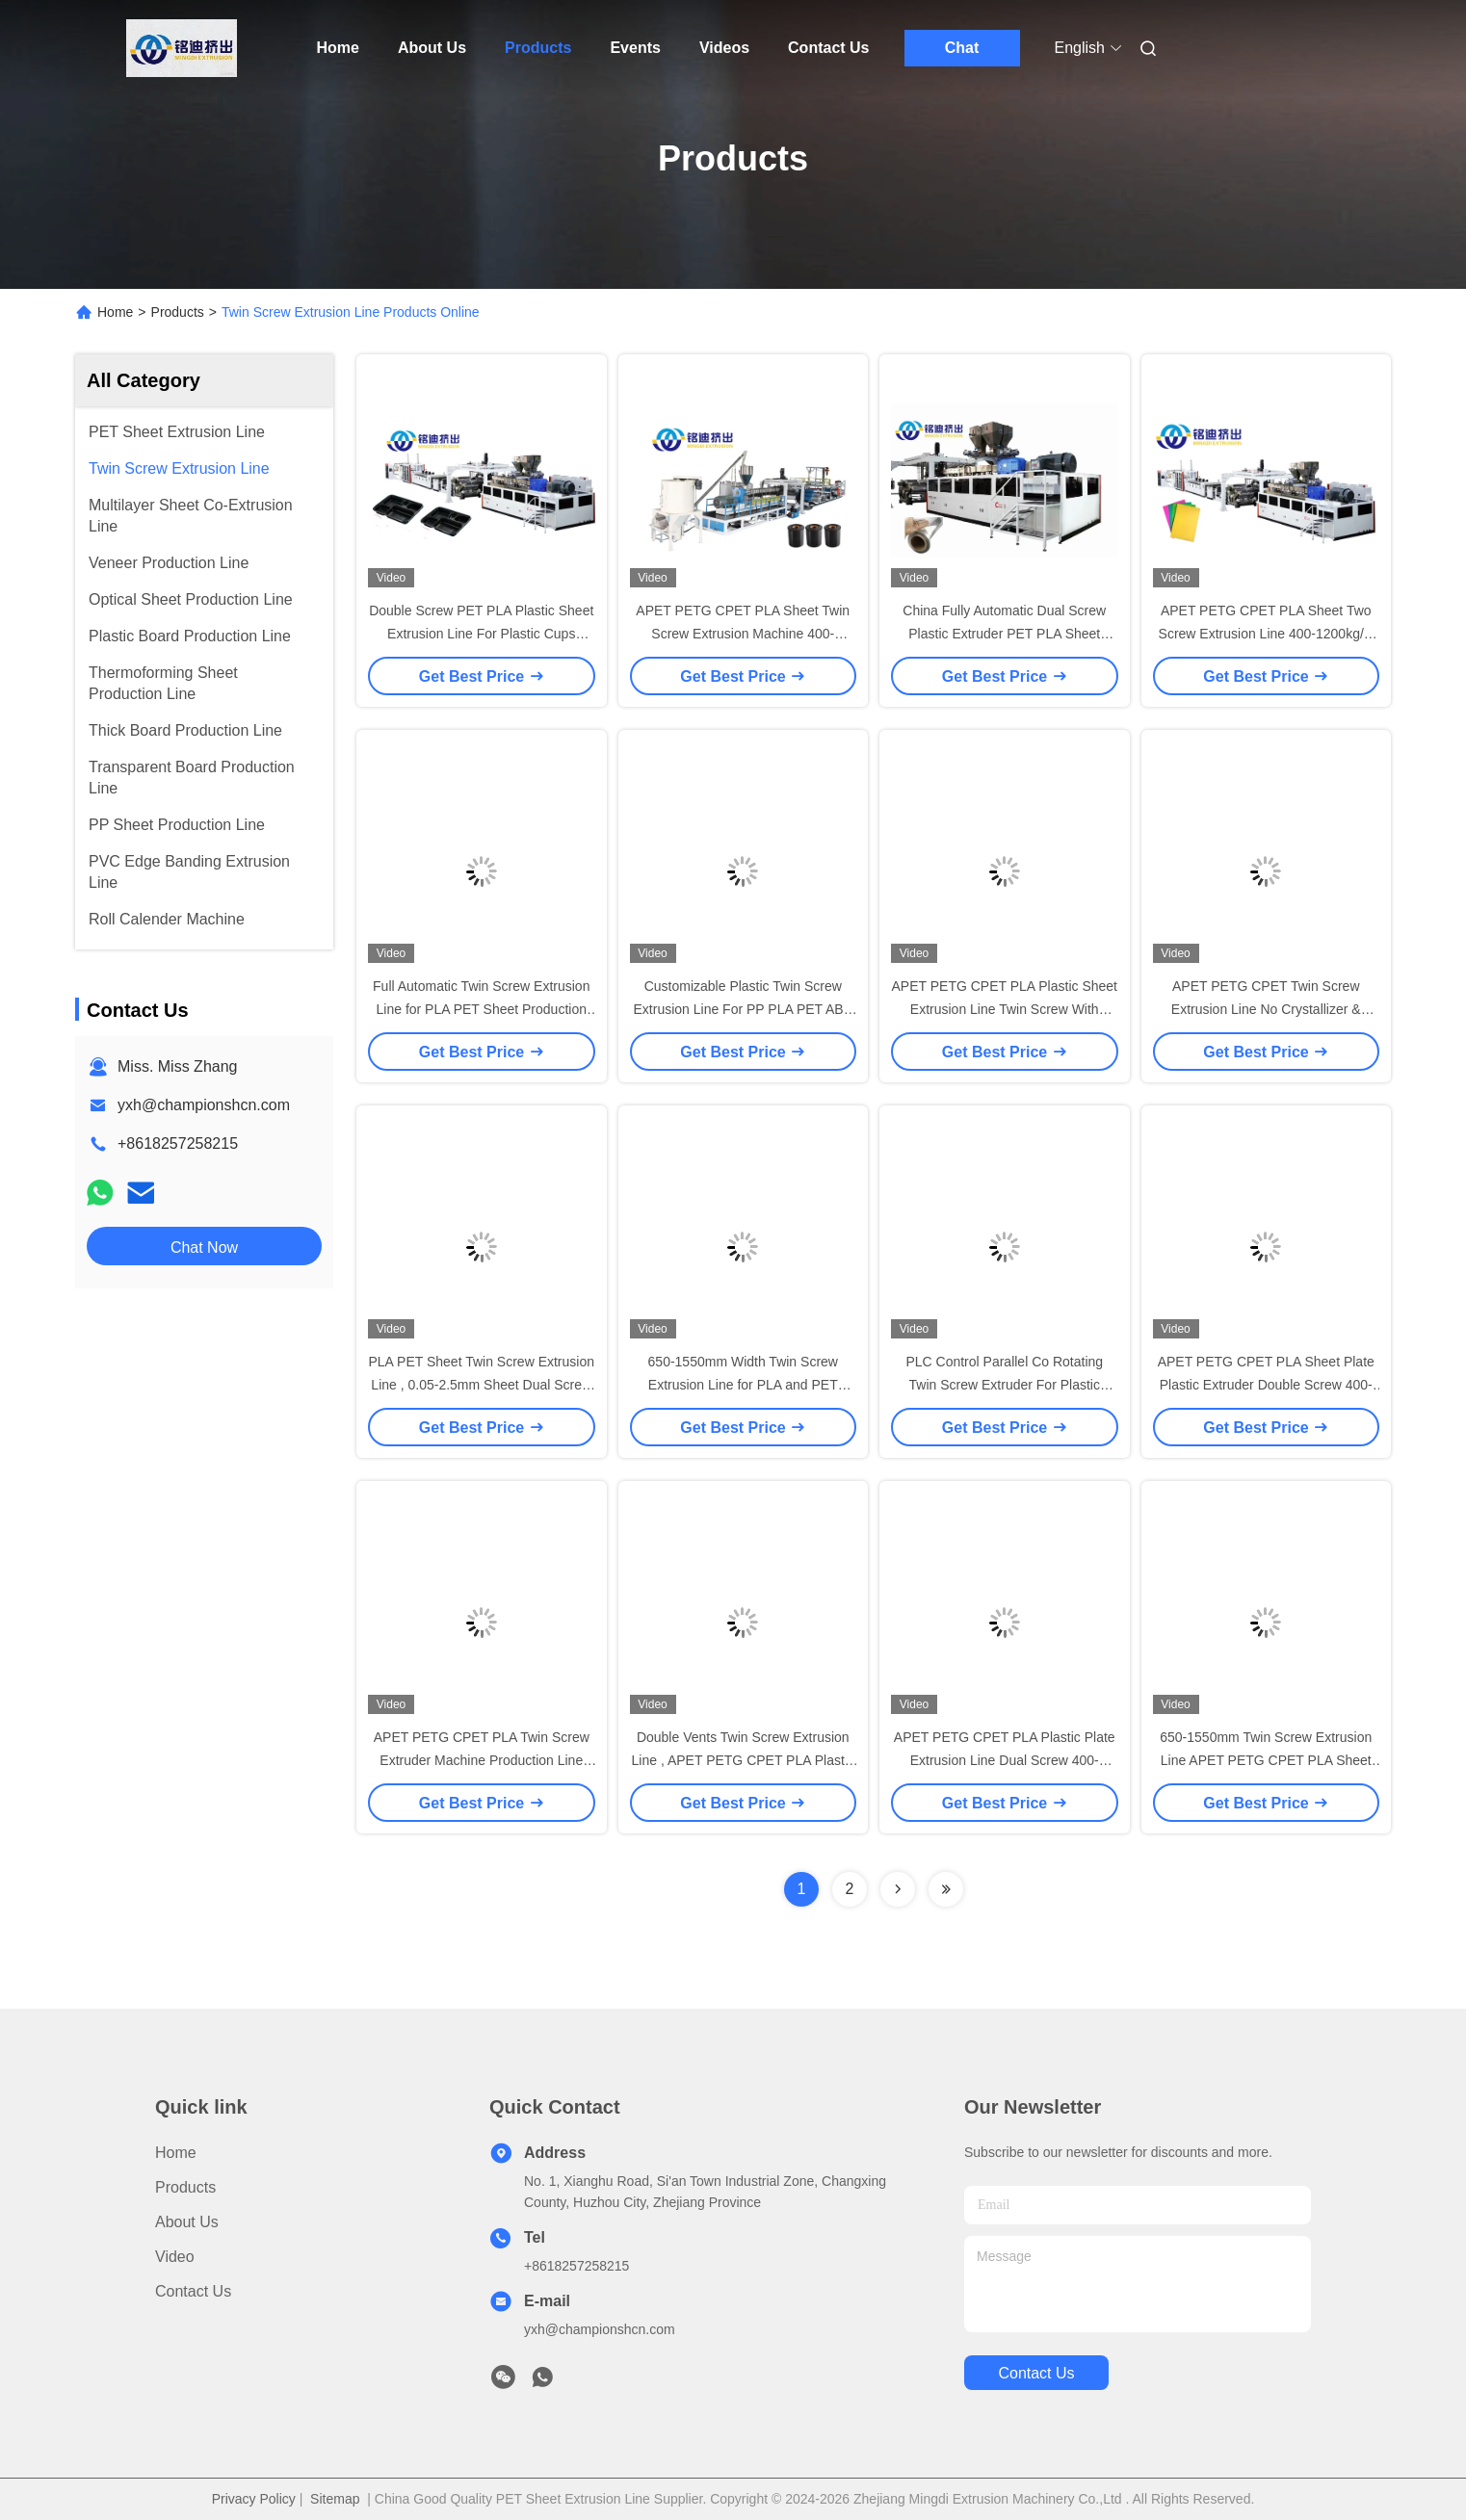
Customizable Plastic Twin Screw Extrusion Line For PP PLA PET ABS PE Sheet (743, 1009)
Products (538, 47)
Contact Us (828, 47)
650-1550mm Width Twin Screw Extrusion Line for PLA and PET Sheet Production (743, 1385)
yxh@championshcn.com (204, 1105)
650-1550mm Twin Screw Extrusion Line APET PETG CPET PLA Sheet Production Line (1266, 1760)
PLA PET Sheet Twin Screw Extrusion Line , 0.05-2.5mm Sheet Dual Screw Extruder (482, 1385)
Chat (962, 47)
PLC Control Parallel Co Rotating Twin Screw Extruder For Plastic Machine (1004, 1385)
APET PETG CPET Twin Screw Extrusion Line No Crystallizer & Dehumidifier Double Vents (1266, 1009)
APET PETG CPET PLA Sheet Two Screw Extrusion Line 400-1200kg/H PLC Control (1266, 633)
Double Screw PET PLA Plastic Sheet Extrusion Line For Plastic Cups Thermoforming (481, 633)
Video (175, 2256)
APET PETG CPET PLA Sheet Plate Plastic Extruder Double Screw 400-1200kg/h (1266, 1385)
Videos (724, 47)
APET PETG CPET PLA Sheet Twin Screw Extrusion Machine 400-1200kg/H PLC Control (743, 633)
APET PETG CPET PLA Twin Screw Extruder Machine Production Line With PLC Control (481, 1760)
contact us (1036, 2373)
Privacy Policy (254, 2499)
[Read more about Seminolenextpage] (897, 1889)
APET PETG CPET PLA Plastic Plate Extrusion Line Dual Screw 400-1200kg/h (1004, 1760)
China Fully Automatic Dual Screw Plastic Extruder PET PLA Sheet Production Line (1004, 633)
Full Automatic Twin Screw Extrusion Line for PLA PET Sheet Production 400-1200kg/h (481, 1009)
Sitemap (334, 2499)
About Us (432, 47)
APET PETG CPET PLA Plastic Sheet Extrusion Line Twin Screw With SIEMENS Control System (1004, 1009)
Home (338, 47)
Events (635, 47)
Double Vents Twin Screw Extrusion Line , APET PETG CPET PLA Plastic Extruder (743, 1760)
